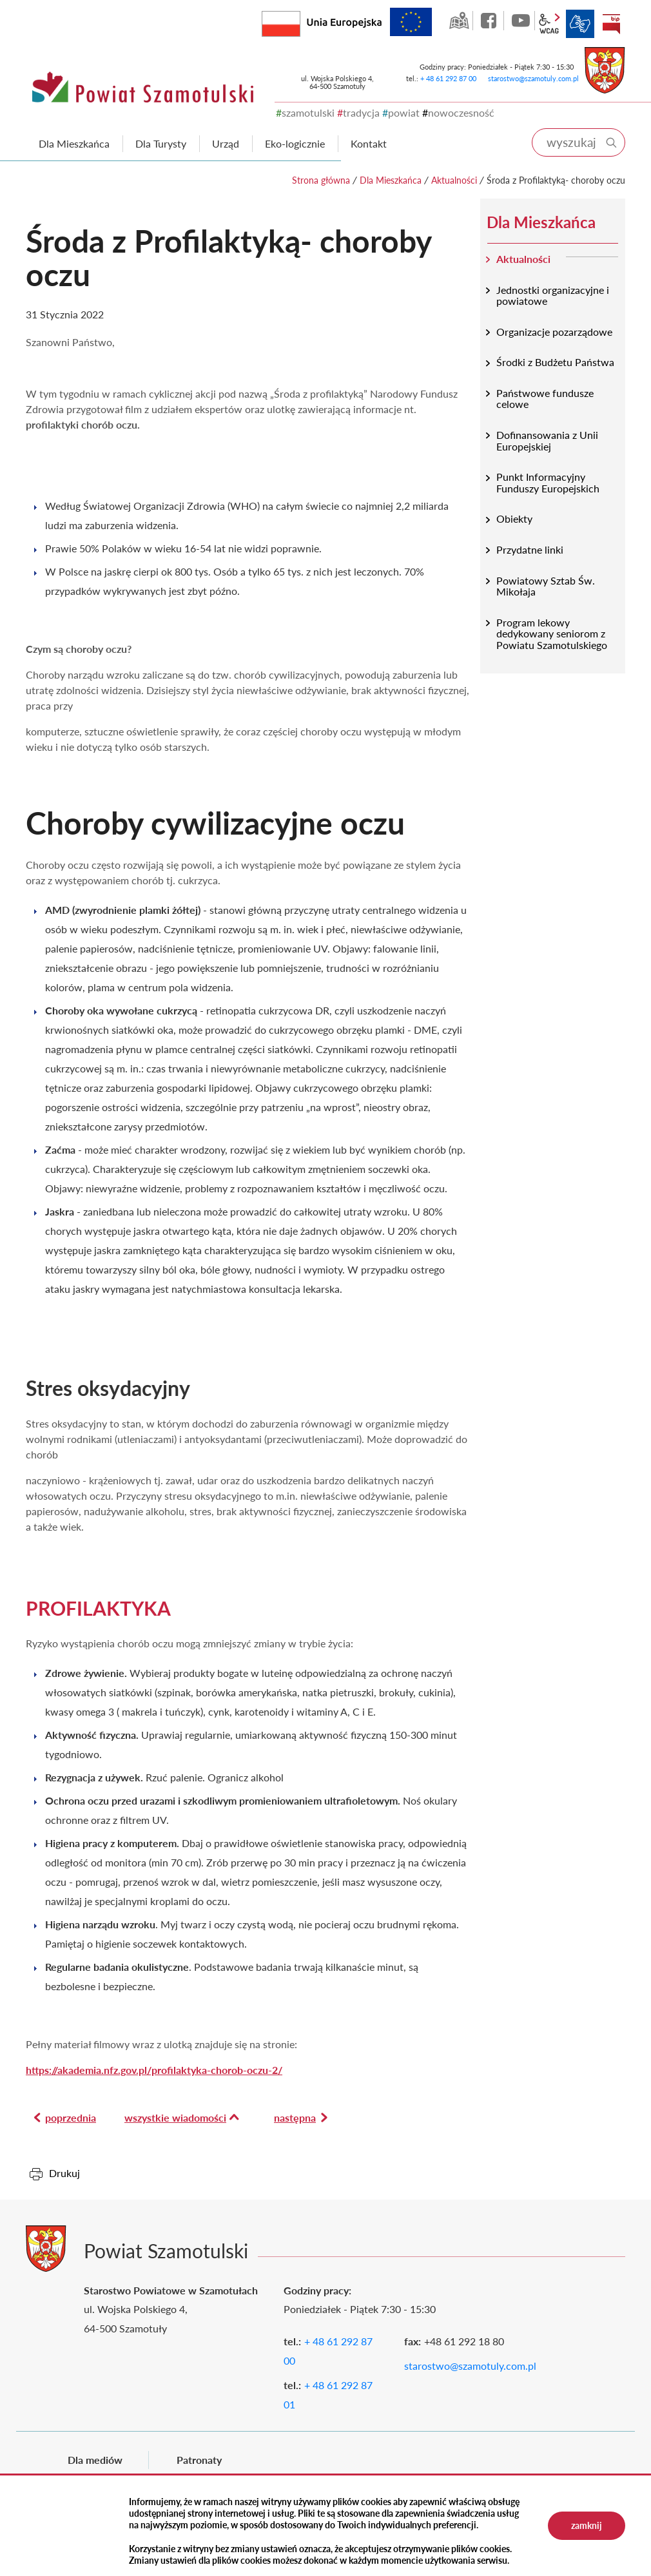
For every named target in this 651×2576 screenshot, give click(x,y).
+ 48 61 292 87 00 (448, 78)
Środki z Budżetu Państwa (555, 362)
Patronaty (199, 2460)
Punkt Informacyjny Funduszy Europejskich (547, 482)
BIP (611, 24)
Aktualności (454, 180)
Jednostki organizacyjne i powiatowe (552, 295)
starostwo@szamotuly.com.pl (533, 78)
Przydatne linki (529, 549)
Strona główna (321, 180)
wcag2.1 (549, 24)
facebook (490, 20)
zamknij (586, 2525)
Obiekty (514, 518)
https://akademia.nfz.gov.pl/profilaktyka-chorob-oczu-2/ (154, 2070)
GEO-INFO (459, 20)
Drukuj (64, 2173)
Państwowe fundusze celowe (545, 399)
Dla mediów (95, 2460)
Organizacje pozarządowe (554, 331)
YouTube (521, 20)
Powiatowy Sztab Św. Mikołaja (545, 586)
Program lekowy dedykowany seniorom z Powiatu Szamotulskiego (551, 633)
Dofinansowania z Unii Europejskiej (547, 440)
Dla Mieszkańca (391, 180)
